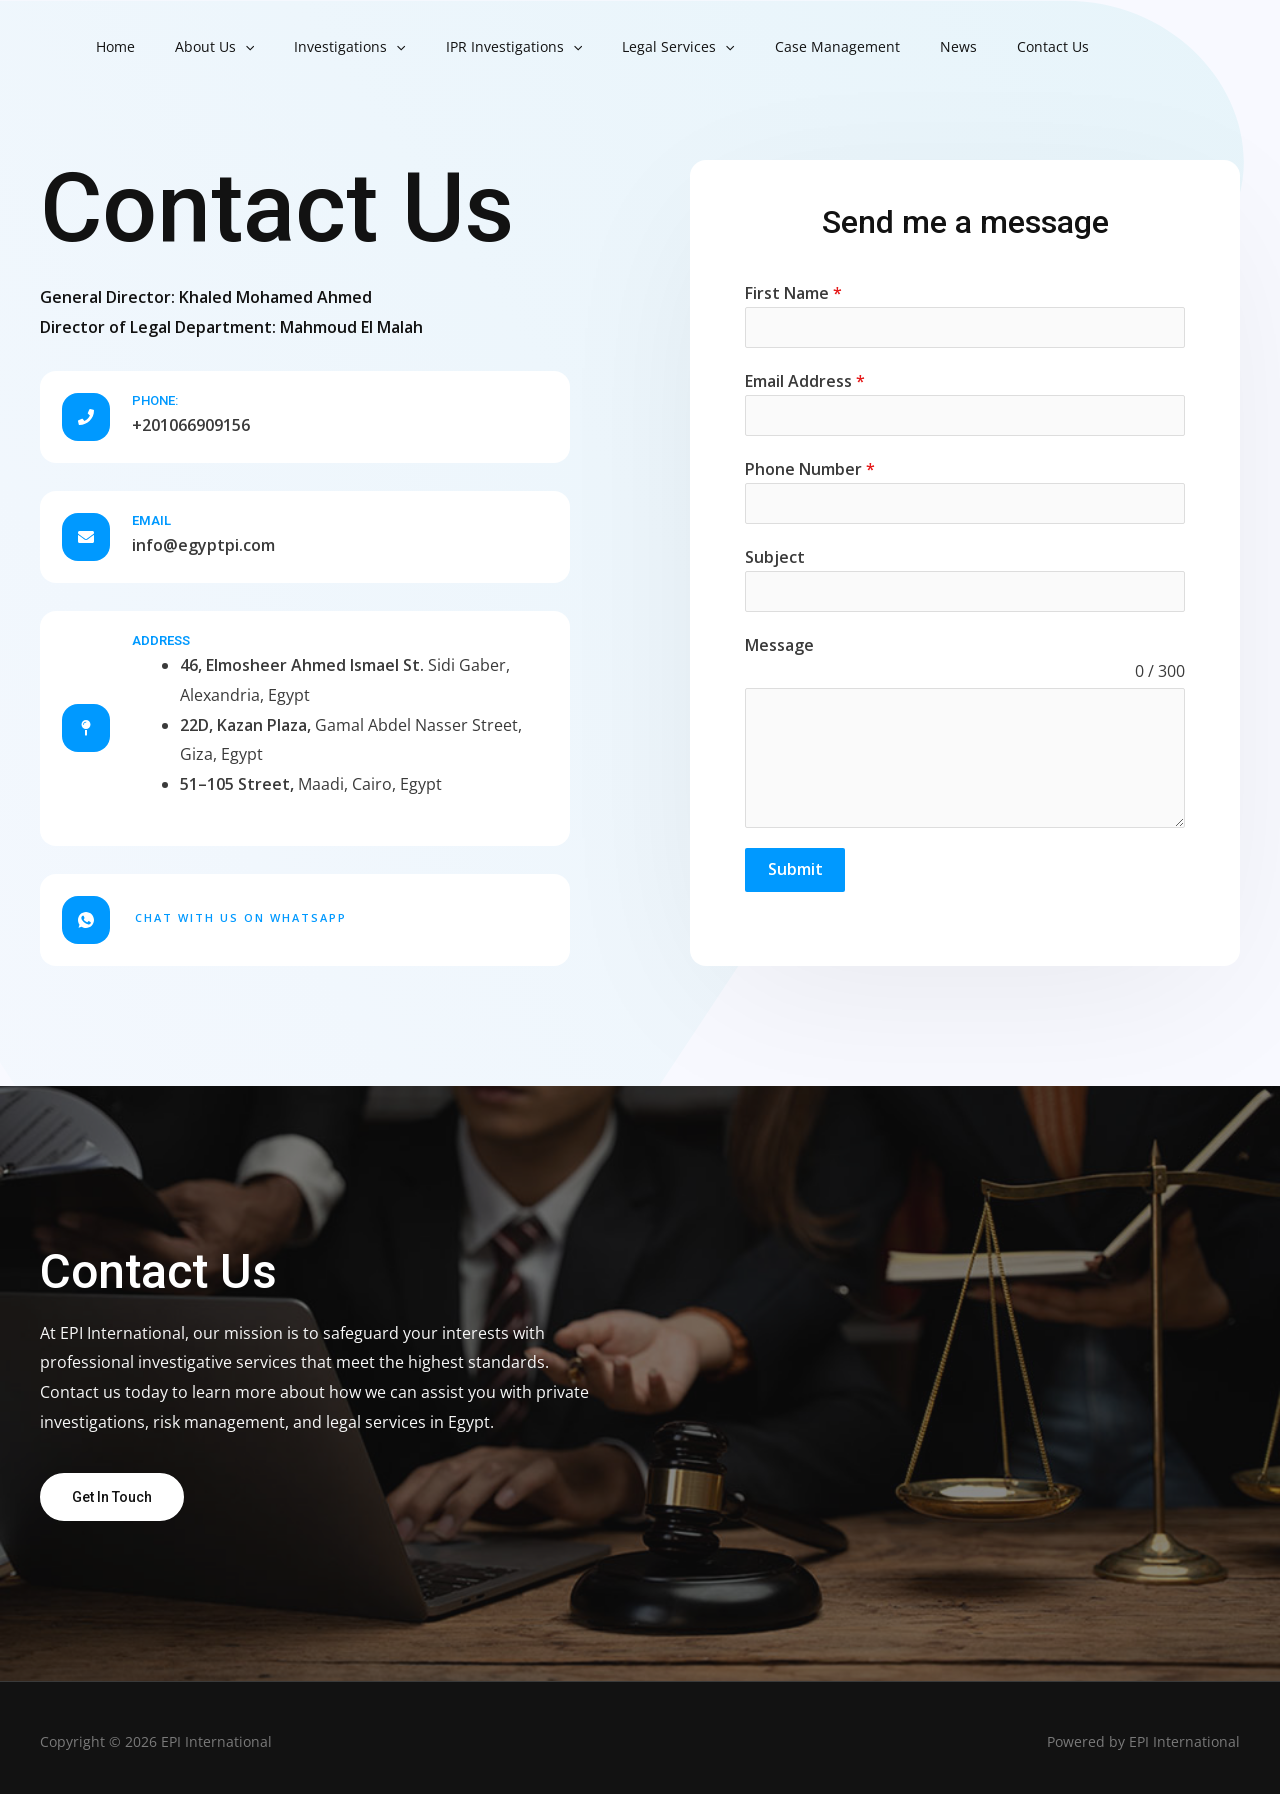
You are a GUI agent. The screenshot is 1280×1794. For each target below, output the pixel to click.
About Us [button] (196, 47)
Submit (795, 869)
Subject (775, 557)
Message (779, 645)
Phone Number (810, 469)
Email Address (805, 381)
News (880, 46)
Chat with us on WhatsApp (241, 908)
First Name (793, 293)
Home (109, 46)
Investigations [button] (319, 47)
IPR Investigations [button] (472, 47)
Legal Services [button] (624, 47)
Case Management (771, 46)
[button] (227, 47)
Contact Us (963, 46)
